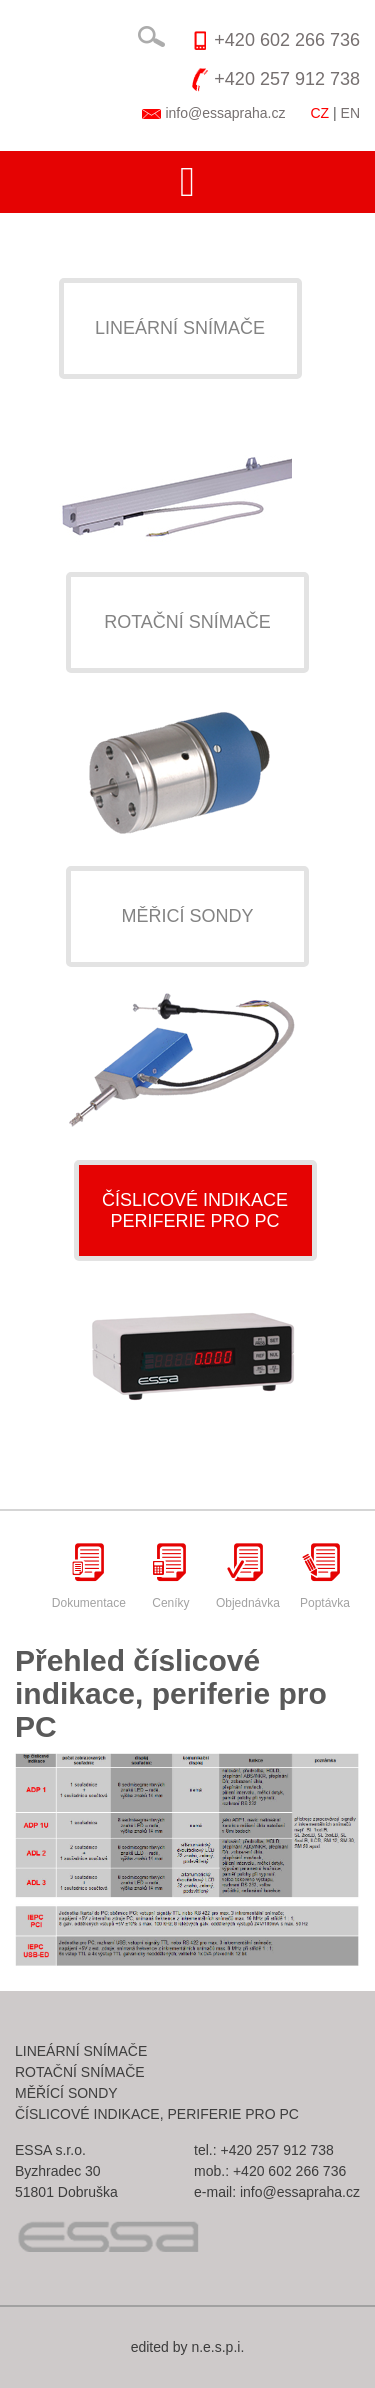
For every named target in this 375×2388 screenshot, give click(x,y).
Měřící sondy (66, 2093)
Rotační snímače (187, 622)
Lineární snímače (180, 328)
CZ (319, 113)
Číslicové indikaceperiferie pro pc (195, 1210)
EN (350, 113)
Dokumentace (89, 1575)
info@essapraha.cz (225, 113)
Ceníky (171, 1575)
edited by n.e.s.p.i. (188, 2347)
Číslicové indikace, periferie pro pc (157, 2114)
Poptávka (325, 1575)
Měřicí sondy (187, 916)
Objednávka (248, 1575)
